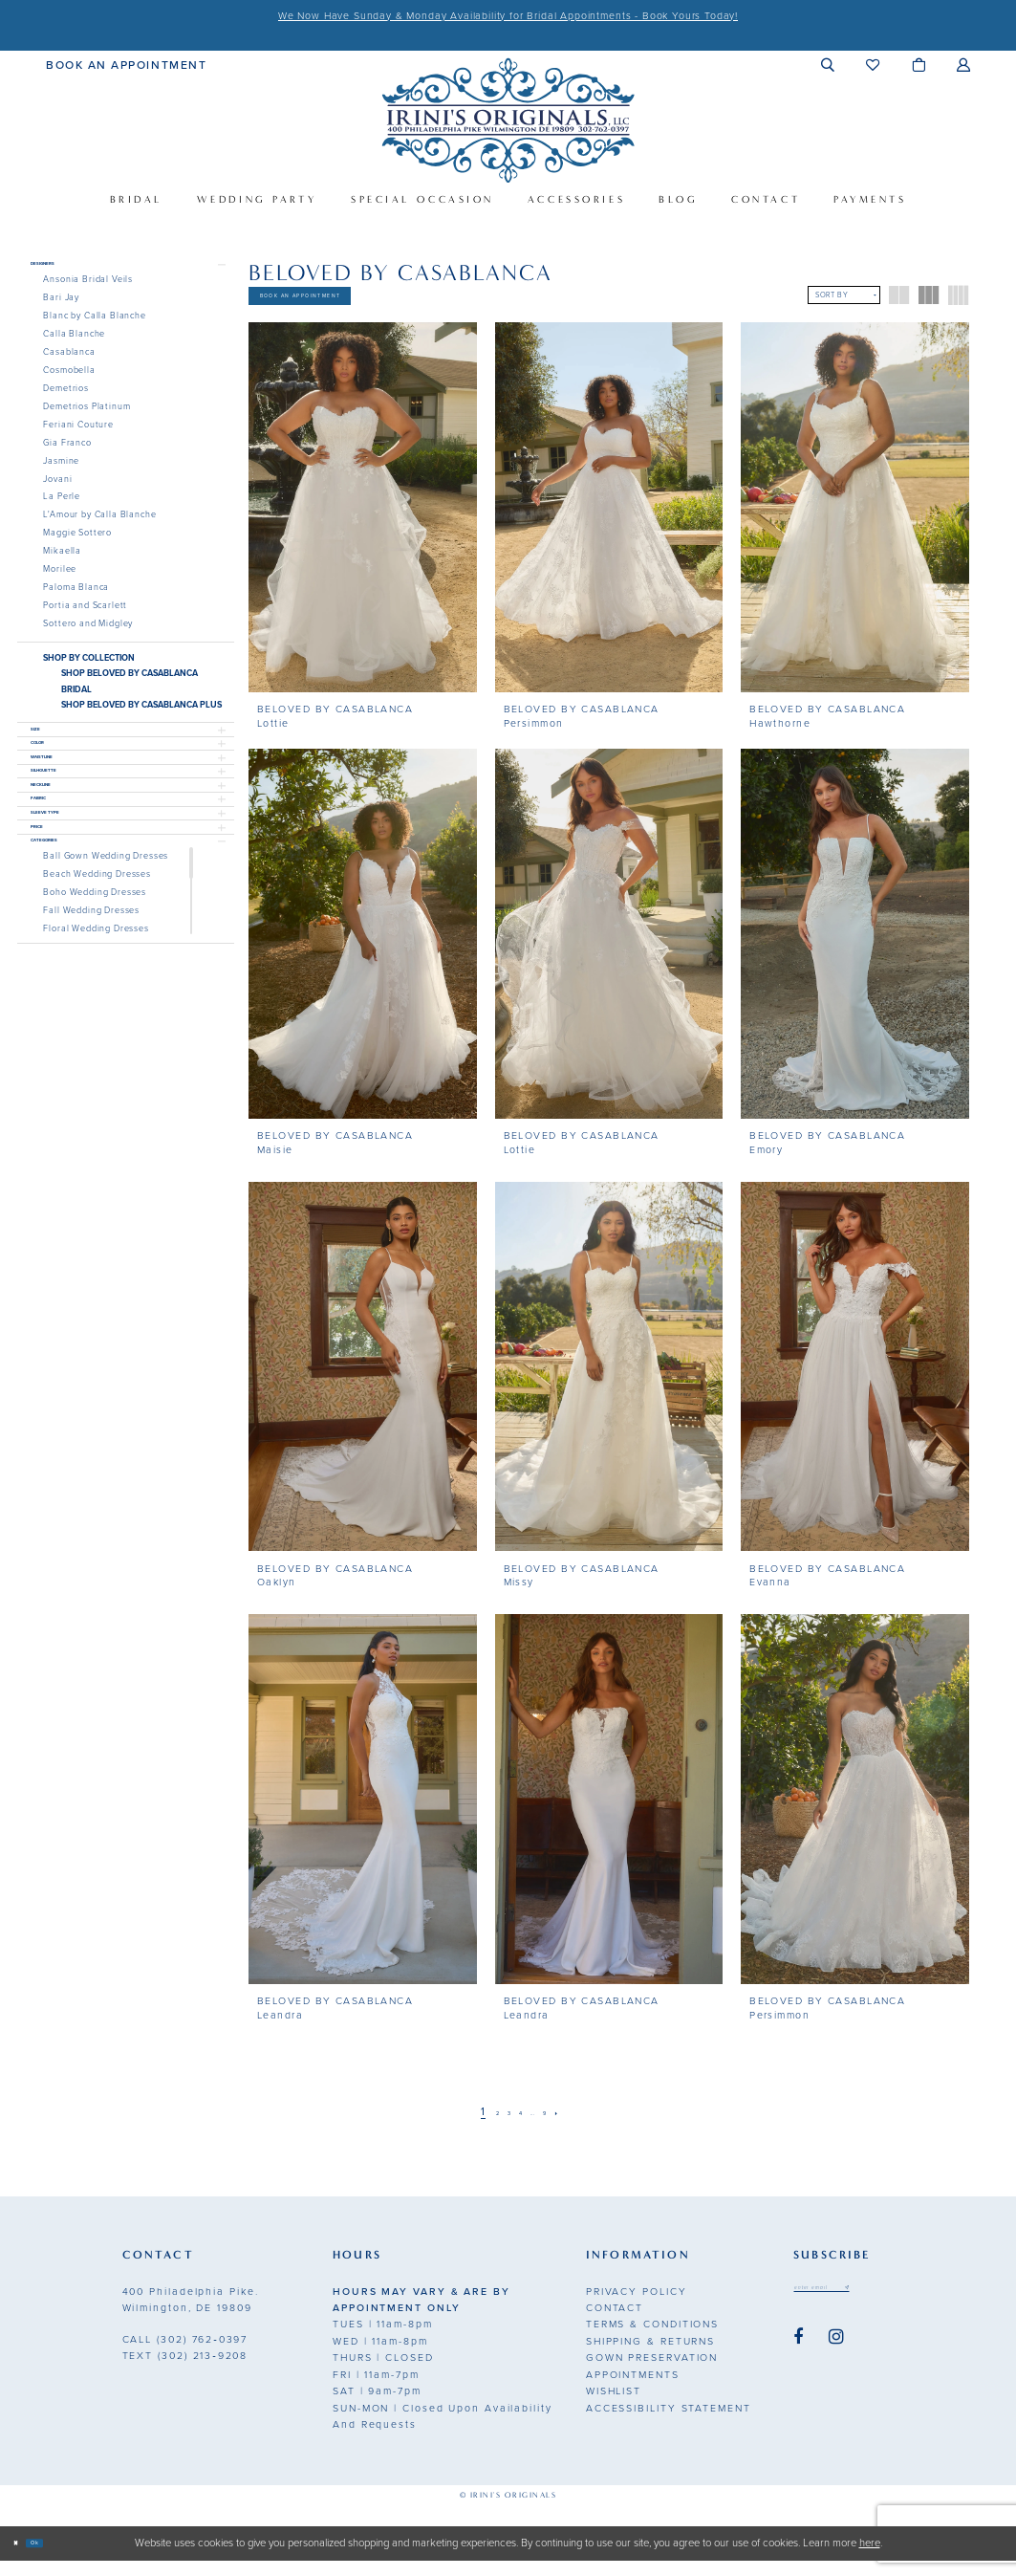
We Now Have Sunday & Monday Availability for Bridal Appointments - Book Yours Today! (508, 16)
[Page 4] (518, 2129)
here (869, 2558)
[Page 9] (562, 2129)
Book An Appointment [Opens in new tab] (355, 303)
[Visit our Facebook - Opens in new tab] (798, 2363)
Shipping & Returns (650, 2357)
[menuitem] (126, 64)
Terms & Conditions (652, 2340)
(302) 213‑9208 (185, 2372)
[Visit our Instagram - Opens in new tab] (836, 2363)
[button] (828, 64)
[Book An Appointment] (126, 64)
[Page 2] (479, 2129)
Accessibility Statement (668, 2423)
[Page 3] (499, 2129)
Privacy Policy (636, 2307)
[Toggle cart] (919, 64)
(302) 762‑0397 (185, 2354)
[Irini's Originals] (508, 120)
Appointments (633, 2391)
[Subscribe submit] (903, 2308)
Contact (614, 2324)
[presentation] (363, 523)
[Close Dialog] (23, 2559)
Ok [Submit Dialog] (59, 2558)
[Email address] (851, 2308)
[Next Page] (584, 2129)
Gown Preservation (652, 2374)
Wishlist (613, 2407)
